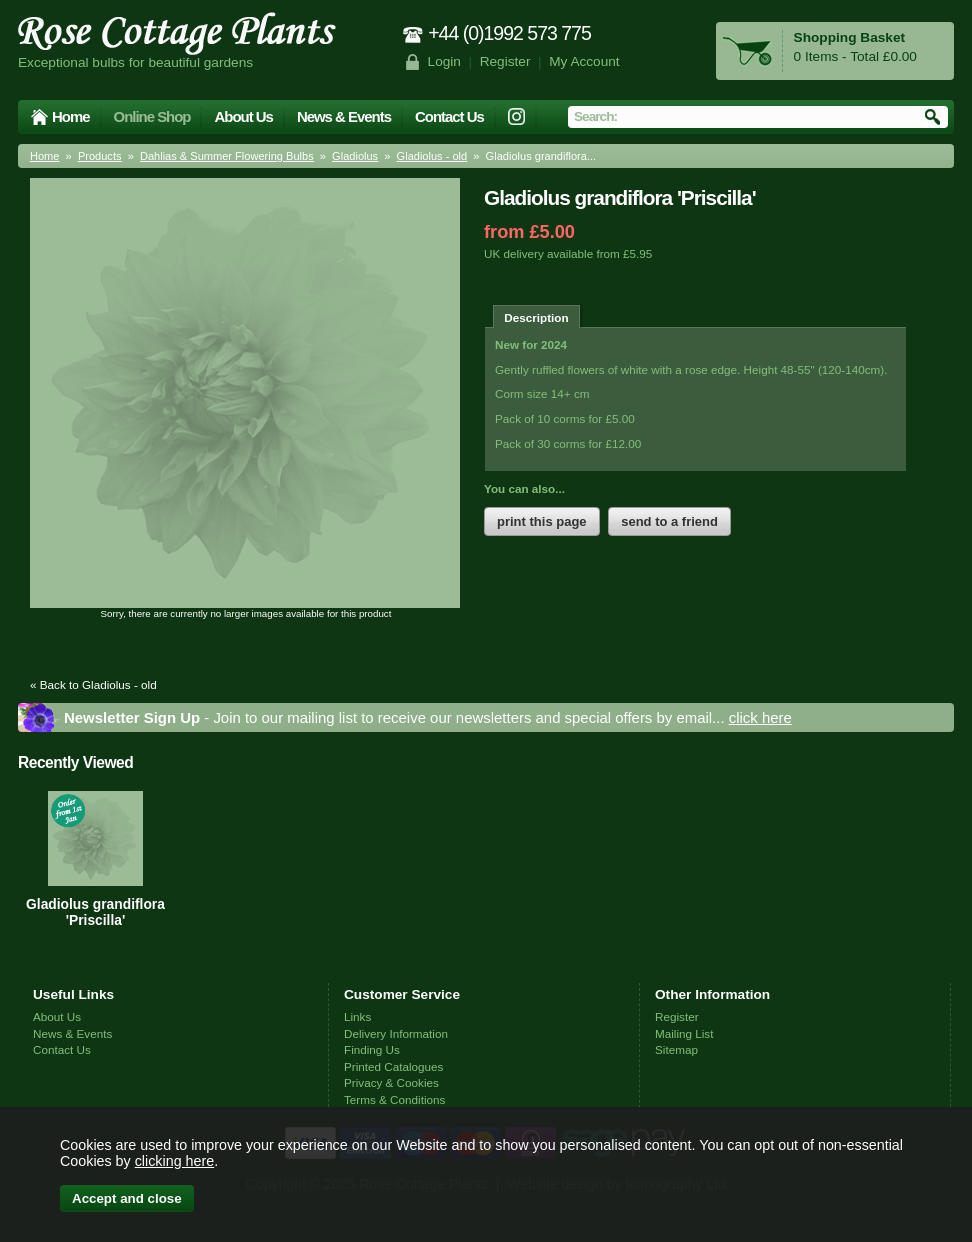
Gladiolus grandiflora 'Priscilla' (95, 912)
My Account (584, 61)
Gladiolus (355, 156)
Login (444, 61)
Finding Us (372, 1049)
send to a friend (669, 521)
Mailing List (684, 1033)
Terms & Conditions (394, 1099)
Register (505, 61)
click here (760, 717)
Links (357, 1016)
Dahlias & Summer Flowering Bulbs (227, 156)
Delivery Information (396, 1033)
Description (536, 317)
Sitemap (676, 1049)
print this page (542, 521)
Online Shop (152, 116)
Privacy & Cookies (391, 1082)
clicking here (174, 1161)
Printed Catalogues (393, 1066)
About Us (243, 116)
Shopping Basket (849, 37)
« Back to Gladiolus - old (93, 684)
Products (100, 156)
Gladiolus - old (432, 156)
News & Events (344, 116)
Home (71, 116)
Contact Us (449, 116)
